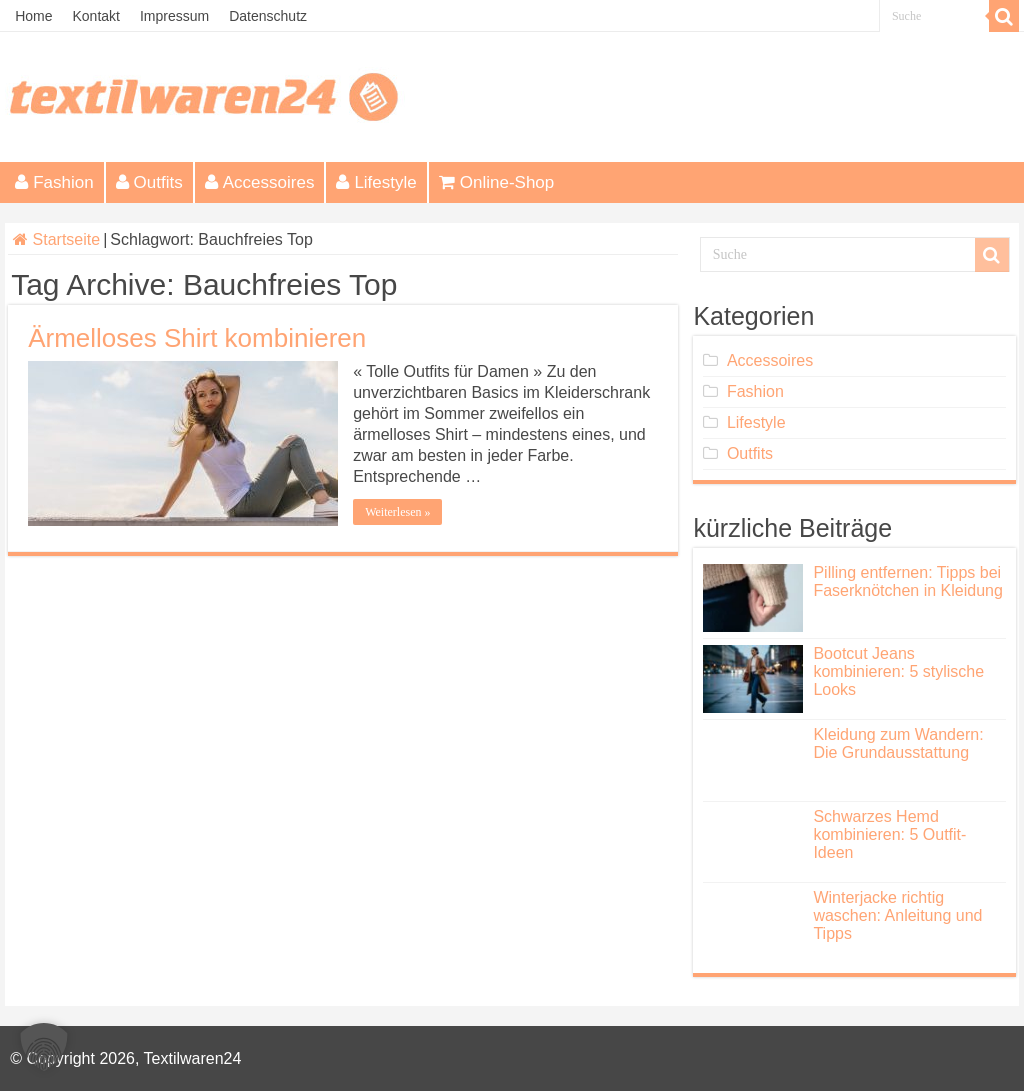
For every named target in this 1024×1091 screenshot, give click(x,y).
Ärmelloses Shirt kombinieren (197, 338)
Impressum (174, 16)
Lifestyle (376, 182)
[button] (44, 1047)
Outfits (149, 182)
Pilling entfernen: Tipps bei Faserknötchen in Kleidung (907, 581)
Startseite (56, 239)
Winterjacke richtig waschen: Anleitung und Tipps (897, 915)
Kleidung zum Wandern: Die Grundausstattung (898, 743)
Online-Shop (497, 182)
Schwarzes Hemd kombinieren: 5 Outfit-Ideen (889, 834)
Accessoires (260, 182)
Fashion (54, 182)
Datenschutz (268, 16)
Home (33, 16)
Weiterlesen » (397, 512)
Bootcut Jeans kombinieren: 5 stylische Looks (898, 671)
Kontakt (95, 16)
